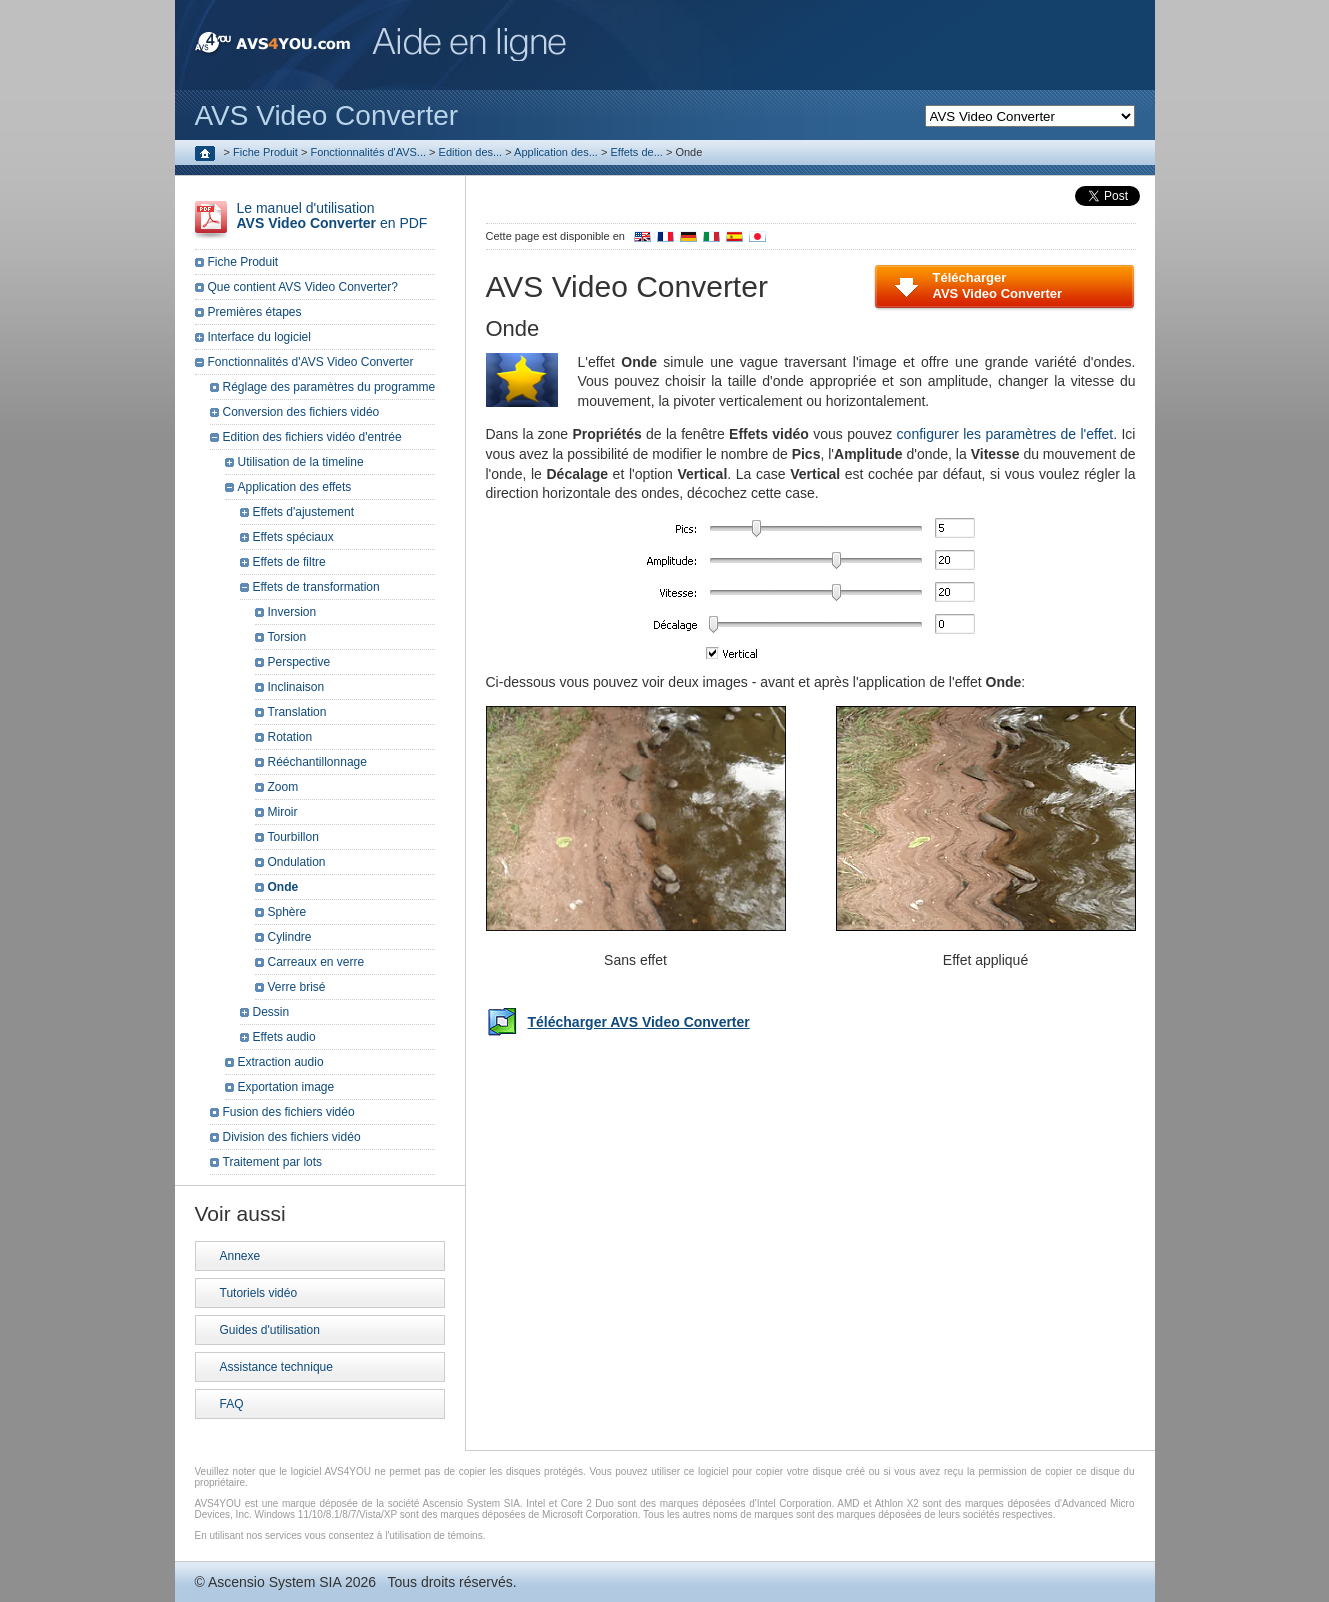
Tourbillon (293, 837)
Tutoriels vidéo (259, 1293)
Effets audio (284, 1037)
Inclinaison (296, 687)
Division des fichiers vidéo (292, 1137)
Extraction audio (281, 1062)
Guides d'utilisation (270, 1330)
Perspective (299, 662)
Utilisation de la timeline (301, 462)
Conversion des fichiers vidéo (301, 412)
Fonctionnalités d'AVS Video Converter (311, 362)
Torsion (287, 637)
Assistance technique (276, 1367)
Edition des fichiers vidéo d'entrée (312, 437)
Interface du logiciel (259, 337)
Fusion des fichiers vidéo (289, 1112)
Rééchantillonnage (317, 762)
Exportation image (286, 1087)
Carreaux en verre (316, 962)
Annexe (240, 1256)
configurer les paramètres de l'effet (1005, 434)
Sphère (287, 912)
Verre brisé (297, 987)
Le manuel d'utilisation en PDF (332, 215)
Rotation (290, 737)
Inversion (292, 612)
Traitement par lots (273, 1162)
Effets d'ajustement (303, 512)
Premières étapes (255, 312)
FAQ (232, 1404)
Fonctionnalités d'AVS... (368, 152)
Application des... (556, 152)
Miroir (283, 812)
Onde (283, 887)
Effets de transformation (316, 587)
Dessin (271, 1012)
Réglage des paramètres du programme (329, 387)
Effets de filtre (289, 562)
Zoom (283, 787)
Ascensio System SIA (274, 1582)
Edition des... (471, 152)
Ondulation (297, 862)
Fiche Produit (265, 152)
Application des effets (295, 487)
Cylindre (290, 937)
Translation (297, 712)
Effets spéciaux (293, 537)
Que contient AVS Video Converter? (303, 287)
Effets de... (636, 152)
